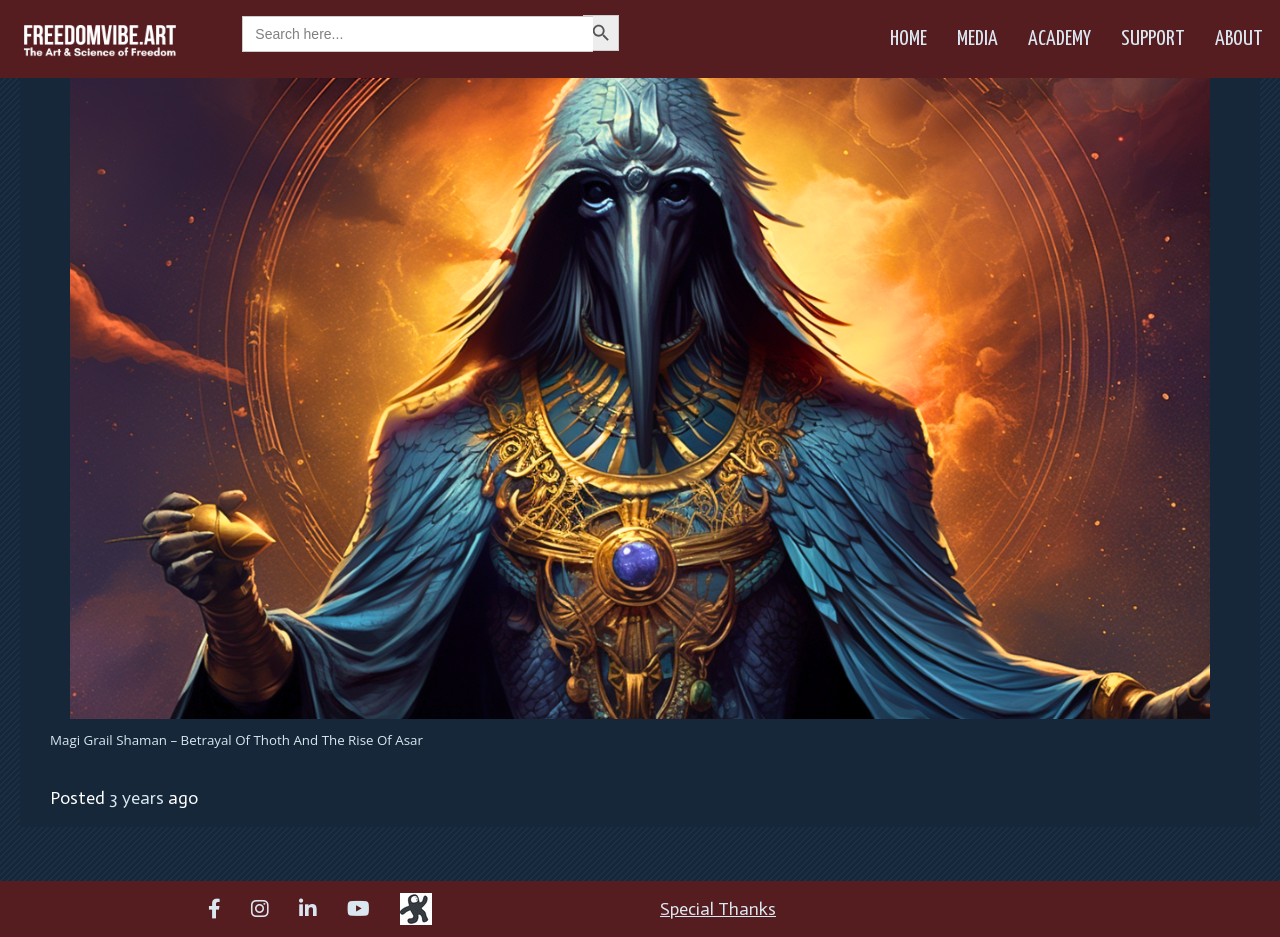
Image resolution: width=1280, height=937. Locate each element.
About (1239, 39)
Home (908, 39)
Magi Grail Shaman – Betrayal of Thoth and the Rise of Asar (236, 740)
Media (977, 39)
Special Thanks (718, 909)
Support (1153, 39)
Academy (1059, 39)
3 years (136, 798)
